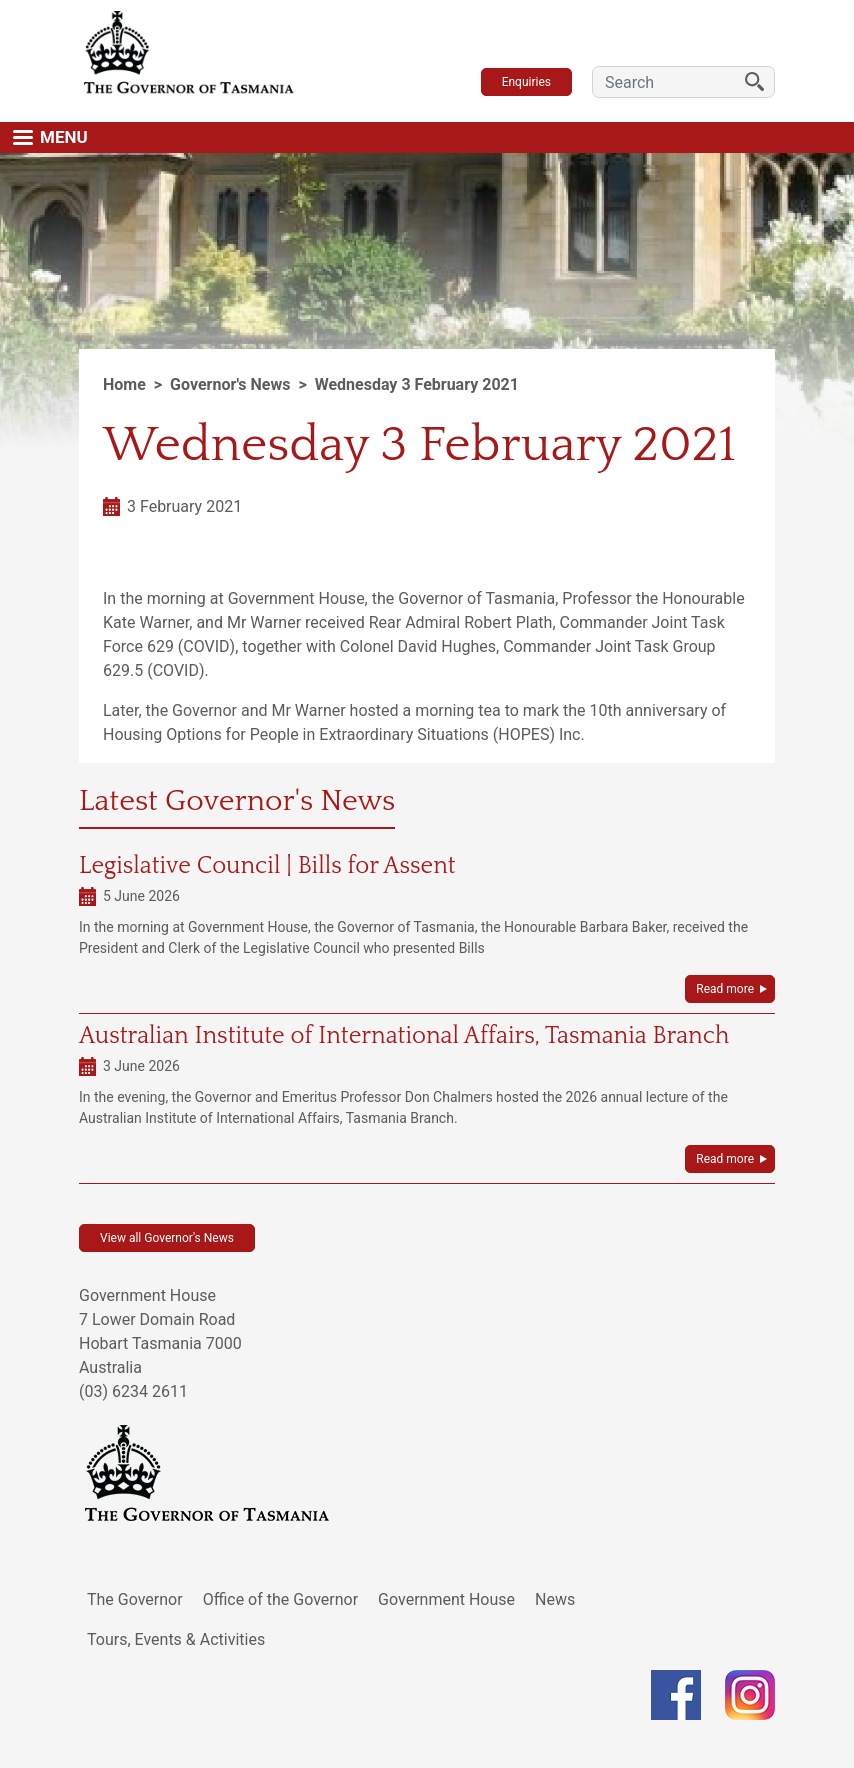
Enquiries (526, 82)
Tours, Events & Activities (176, 1639)
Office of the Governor (281, 1599)
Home (124, 384)
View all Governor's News (167, 1238)
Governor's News (230, 384)
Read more (725, 989)
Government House (446, 1599)
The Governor (135, 1599)
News (555, 1599)
